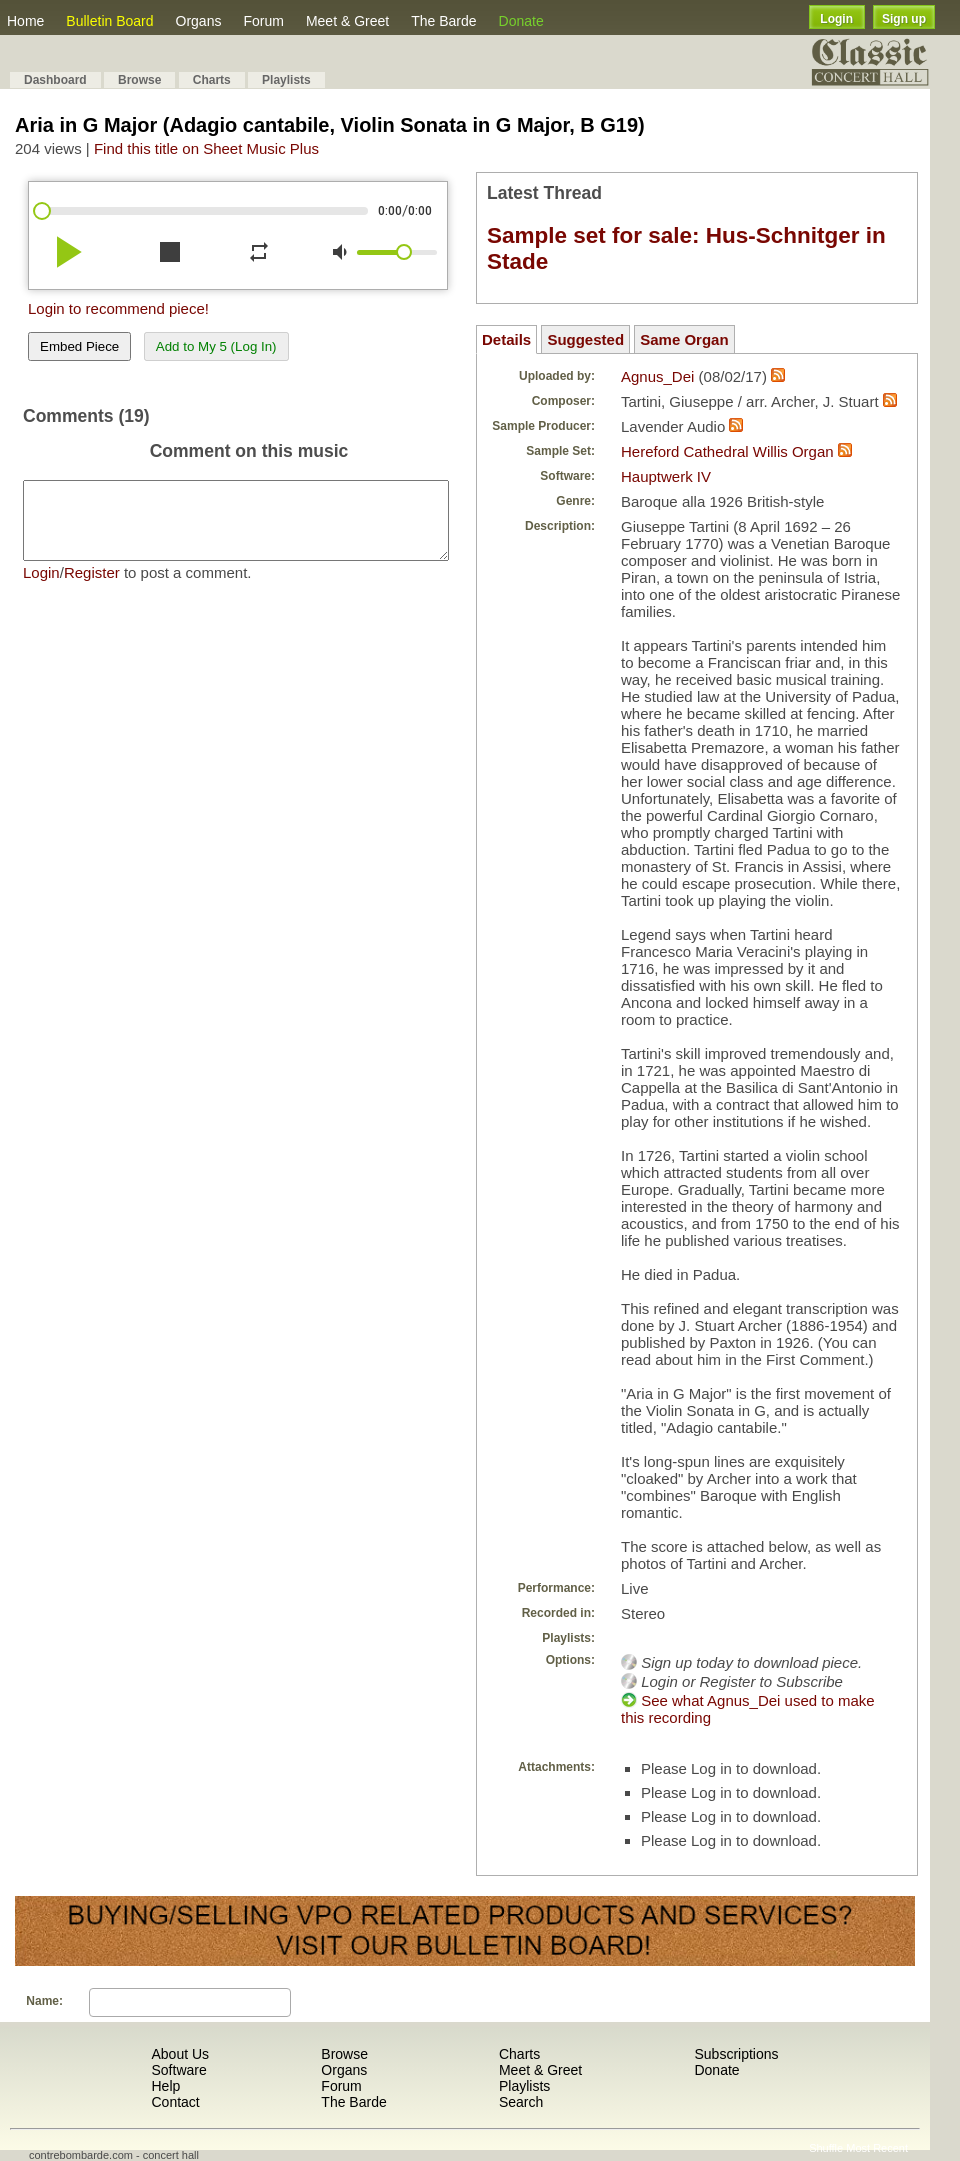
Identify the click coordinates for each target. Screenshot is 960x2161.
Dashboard (55, 80)
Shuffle (826, 2148)
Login (836, 19)
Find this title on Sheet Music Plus (206, 148)
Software (178, 2070)
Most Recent (877, 2148)
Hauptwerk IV (666, 476)
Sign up (904, 19)
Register (92, 587)
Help (165, 2086)
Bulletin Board (109, 21)
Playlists (286, 80)
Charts (212, 80)
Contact (175, 2102)
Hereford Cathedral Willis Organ (727, 451)
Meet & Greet (347, 21)
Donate (521, 21)
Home (25, 21)
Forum (263, 21)
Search (521, 2102)
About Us (180, 2054)
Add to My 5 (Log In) (216, 346)
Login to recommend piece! (118, 308)
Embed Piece (79, 346)
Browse (139, 80)
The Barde (443, 21)
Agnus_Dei (657, 376)
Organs (199, 21)
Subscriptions (736, 2054)
